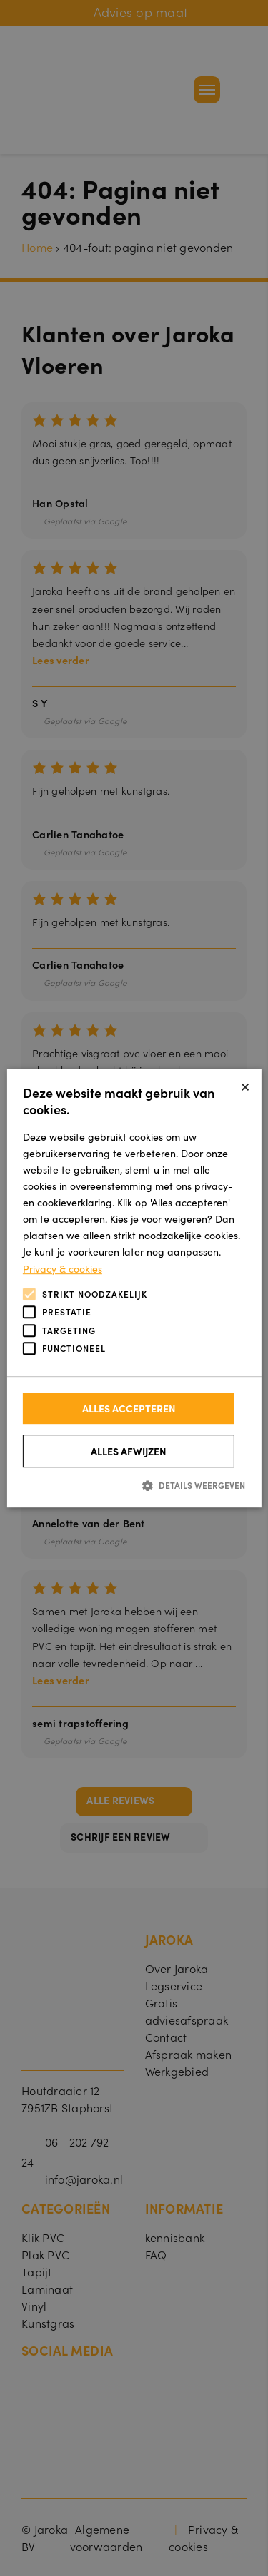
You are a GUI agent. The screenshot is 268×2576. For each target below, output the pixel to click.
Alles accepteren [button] (129, 1408)
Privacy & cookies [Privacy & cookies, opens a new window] (62, 1268)
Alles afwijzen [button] (129, 1451)
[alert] (134, 1288)
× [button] (245, 1084)
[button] (134, 1485)
